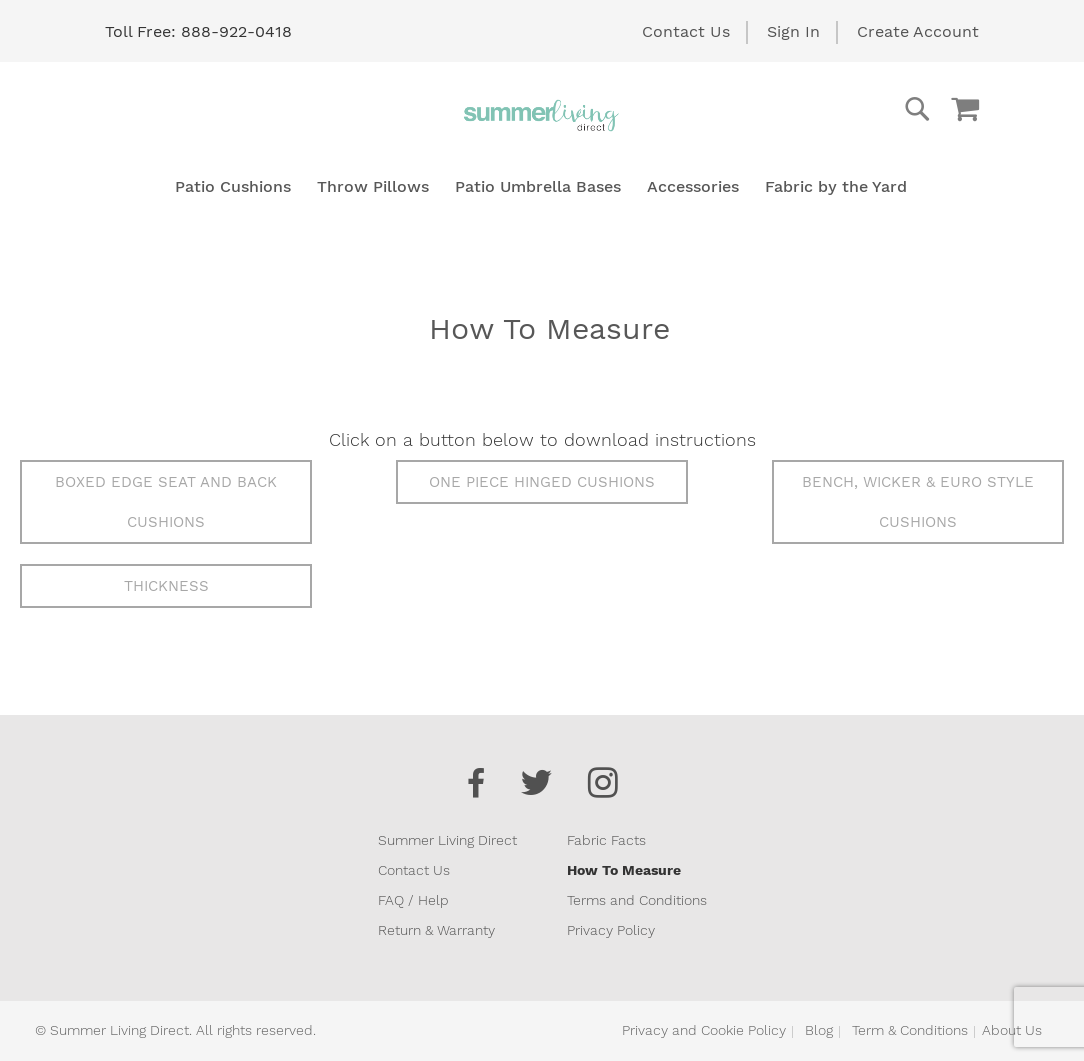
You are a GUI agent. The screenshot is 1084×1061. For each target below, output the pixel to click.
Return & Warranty (436, 930)
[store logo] (542, 115)
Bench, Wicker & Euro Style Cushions (918, 502)
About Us (1012, 1030)
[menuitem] (233, 186)
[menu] (542, 186)
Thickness (166, 586)
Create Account (918, 31)
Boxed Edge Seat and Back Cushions (166, 502)
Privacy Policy (611, 930)
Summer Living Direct (447, 840)
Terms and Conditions (637, 900)
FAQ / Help (413, 900)
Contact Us (686, 31)
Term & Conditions (910, 1030)
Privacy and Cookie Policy (704, 1030)
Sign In (793, 31)
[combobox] (837, 109)
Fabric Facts (606, 840)
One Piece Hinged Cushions (542, 482)
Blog (819, 1030)
